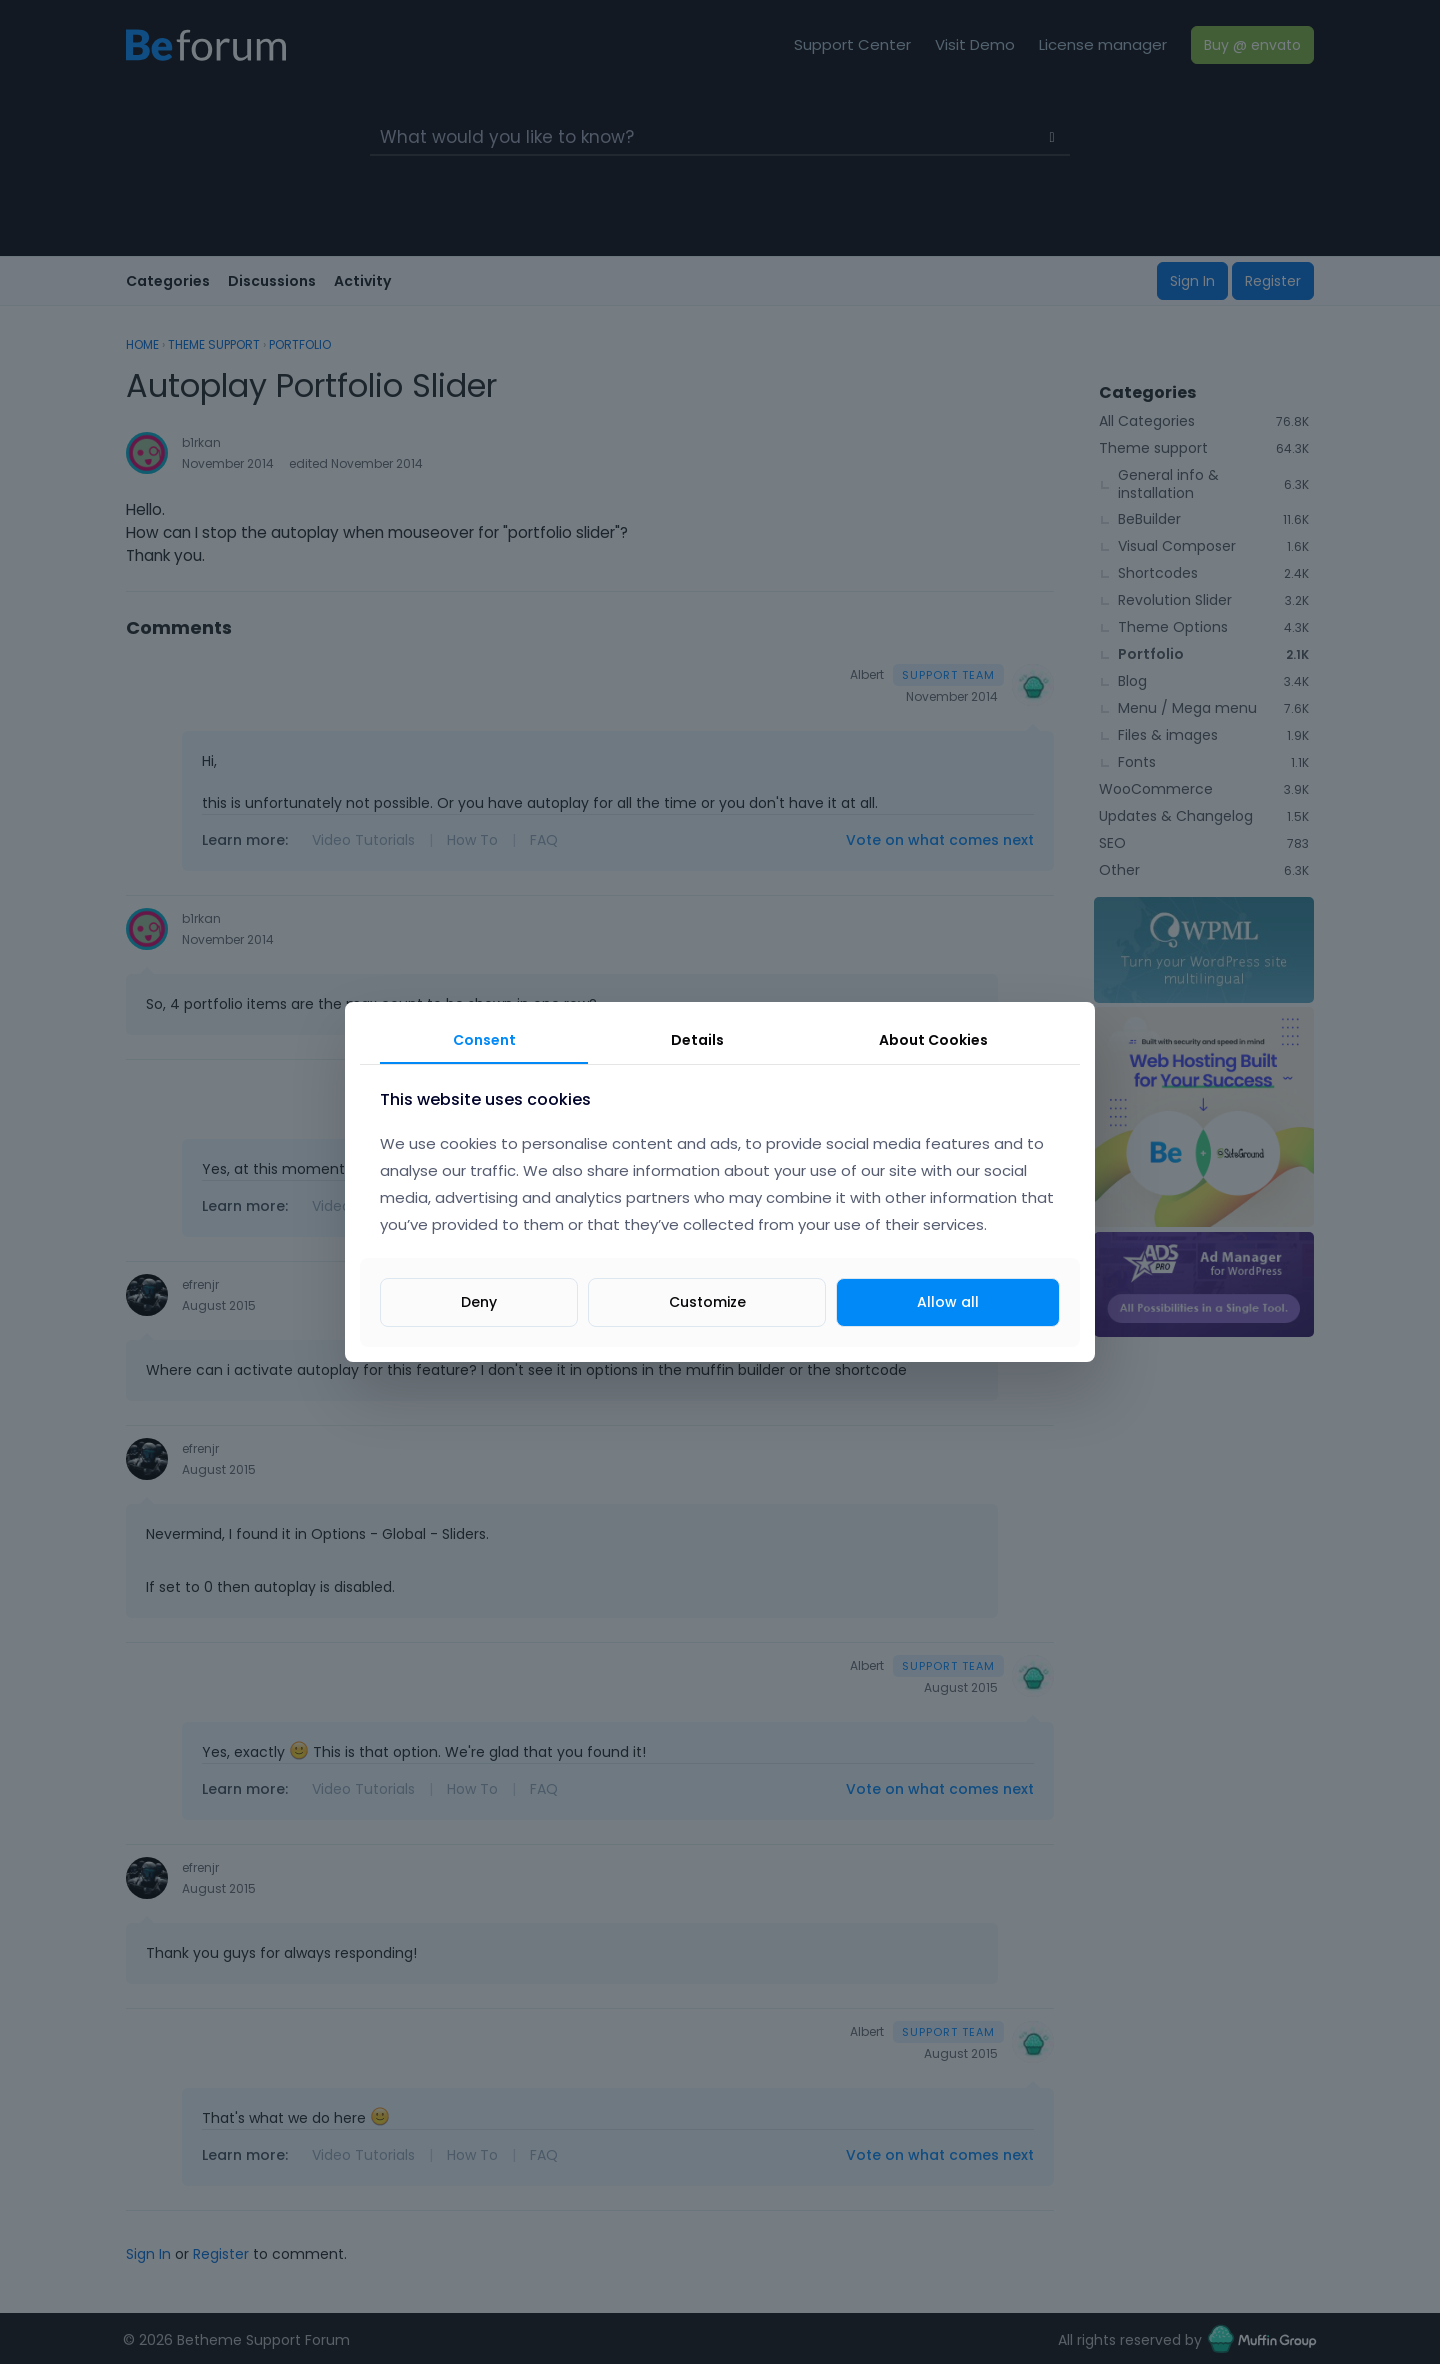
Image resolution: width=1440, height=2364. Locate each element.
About (933, 1040)
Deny (479, 1302)
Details (697, 1040)
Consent (484, 1040)
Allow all (948, 1302)
